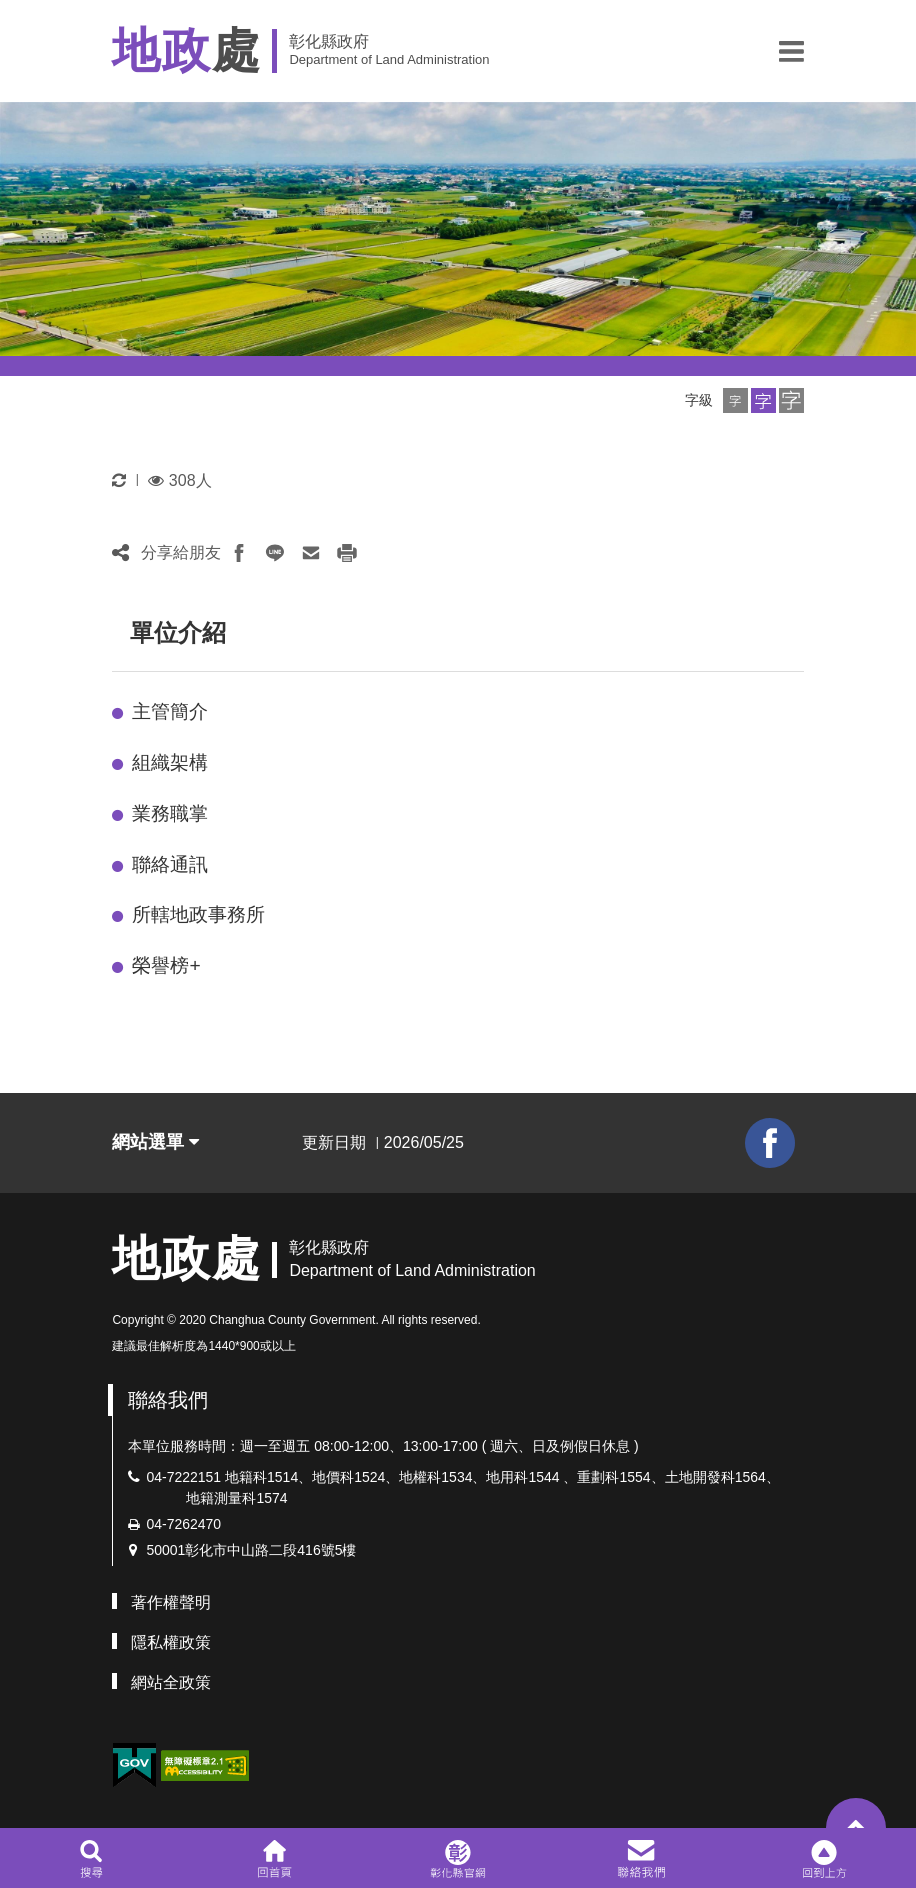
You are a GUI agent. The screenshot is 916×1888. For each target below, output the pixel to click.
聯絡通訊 (170, 864)
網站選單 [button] (155, 1142)
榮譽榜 (166, 965)
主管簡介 (170, 711)
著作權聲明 (171, 1602)
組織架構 (170, 762)
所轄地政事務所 (198, 914)
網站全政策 (171, 1682)
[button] (791, 51)
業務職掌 (170, 813)
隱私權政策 (171, 1642)
